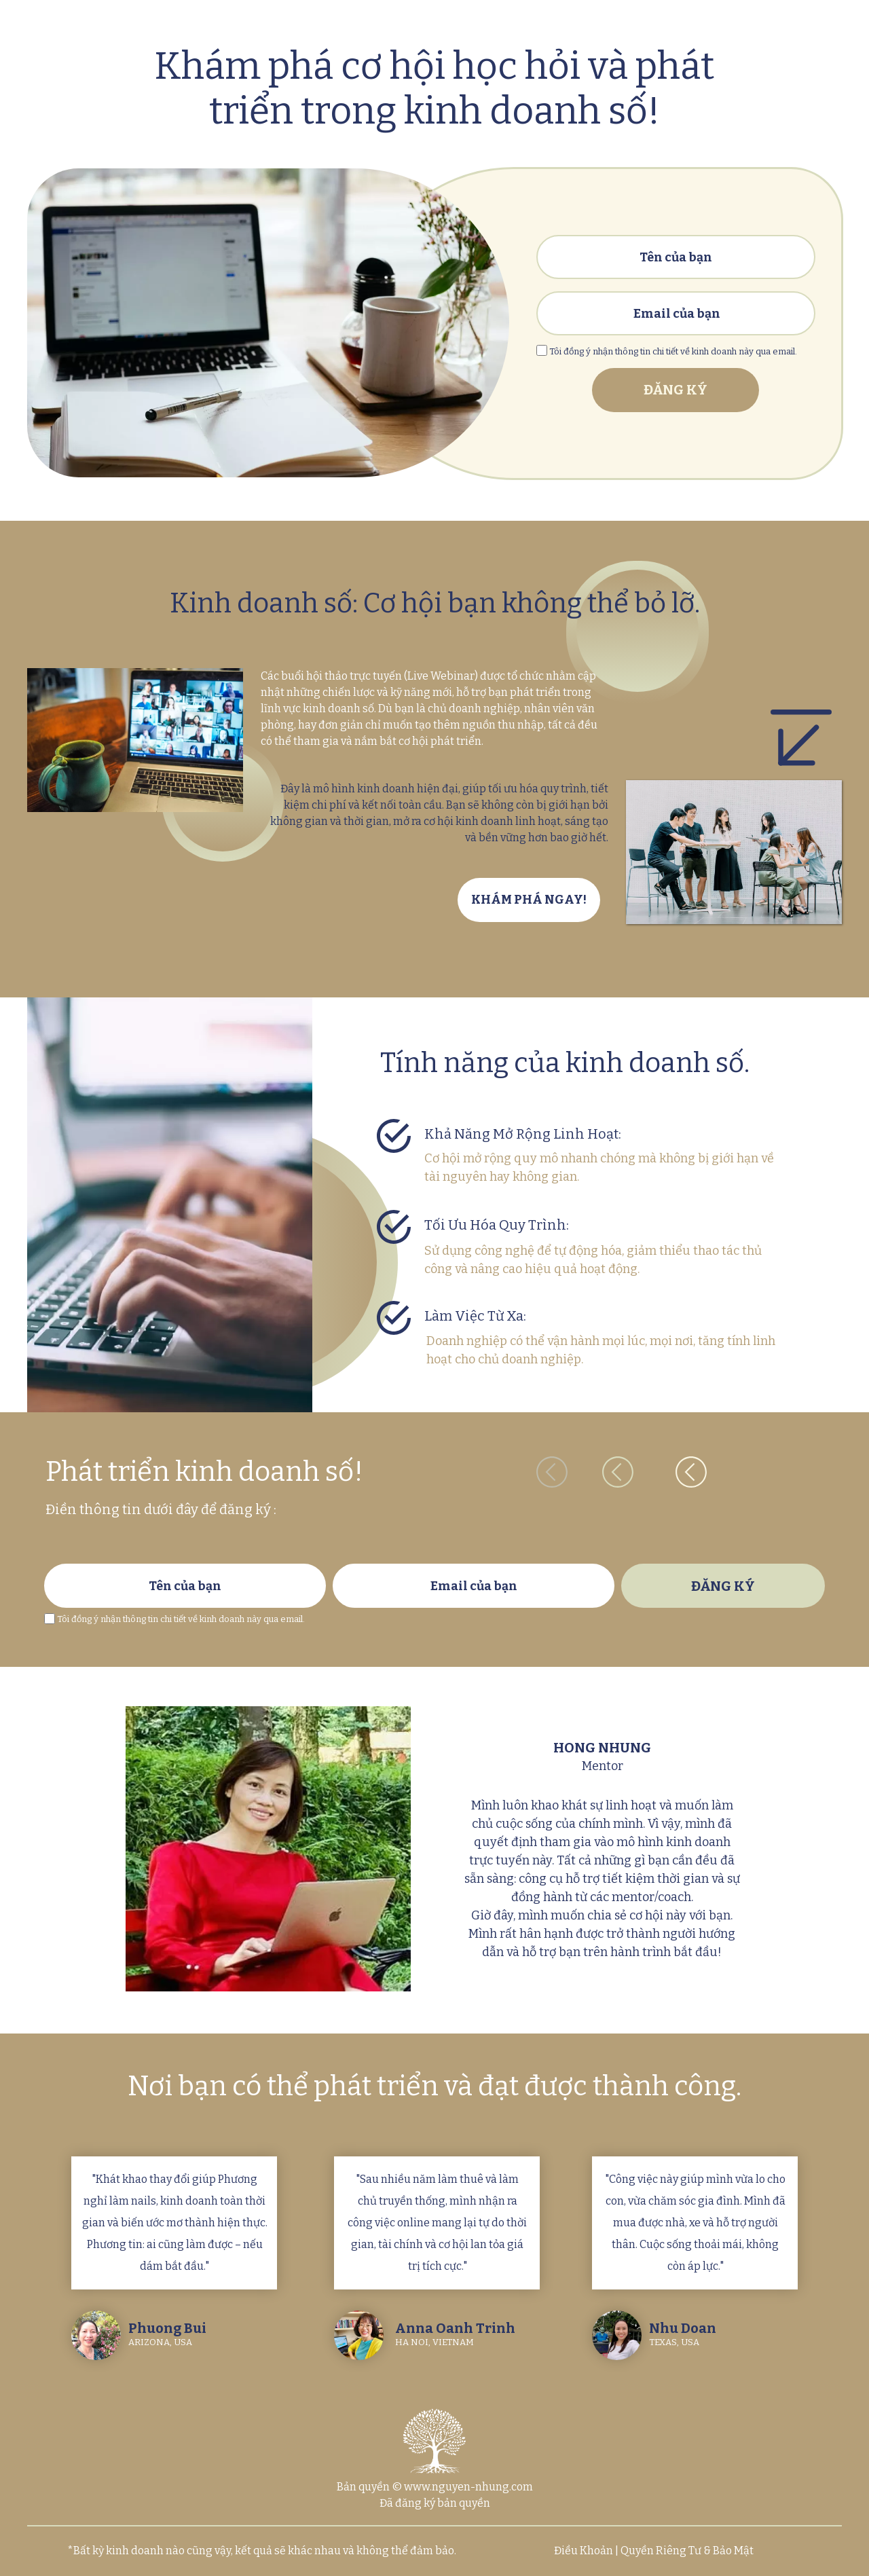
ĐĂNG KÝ (675, 390)
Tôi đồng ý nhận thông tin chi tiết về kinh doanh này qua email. (181, 1619)
